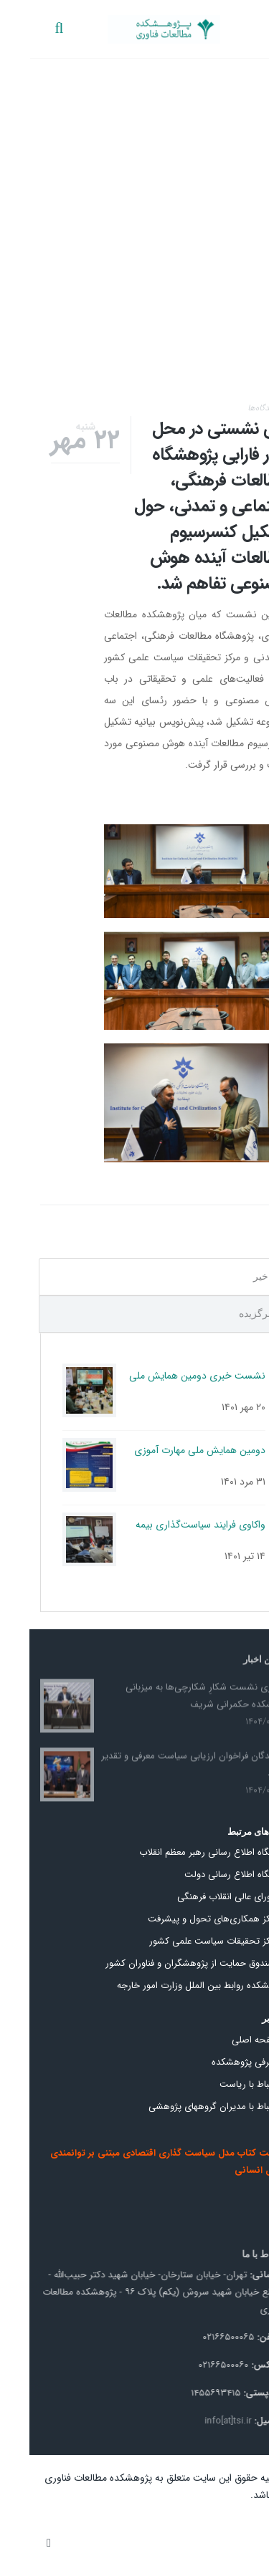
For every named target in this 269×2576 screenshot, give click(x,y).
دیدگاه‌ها (232, 408)
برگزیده (225, 1313)
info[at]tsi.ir (194, 2420)
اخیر (233, 1276)
